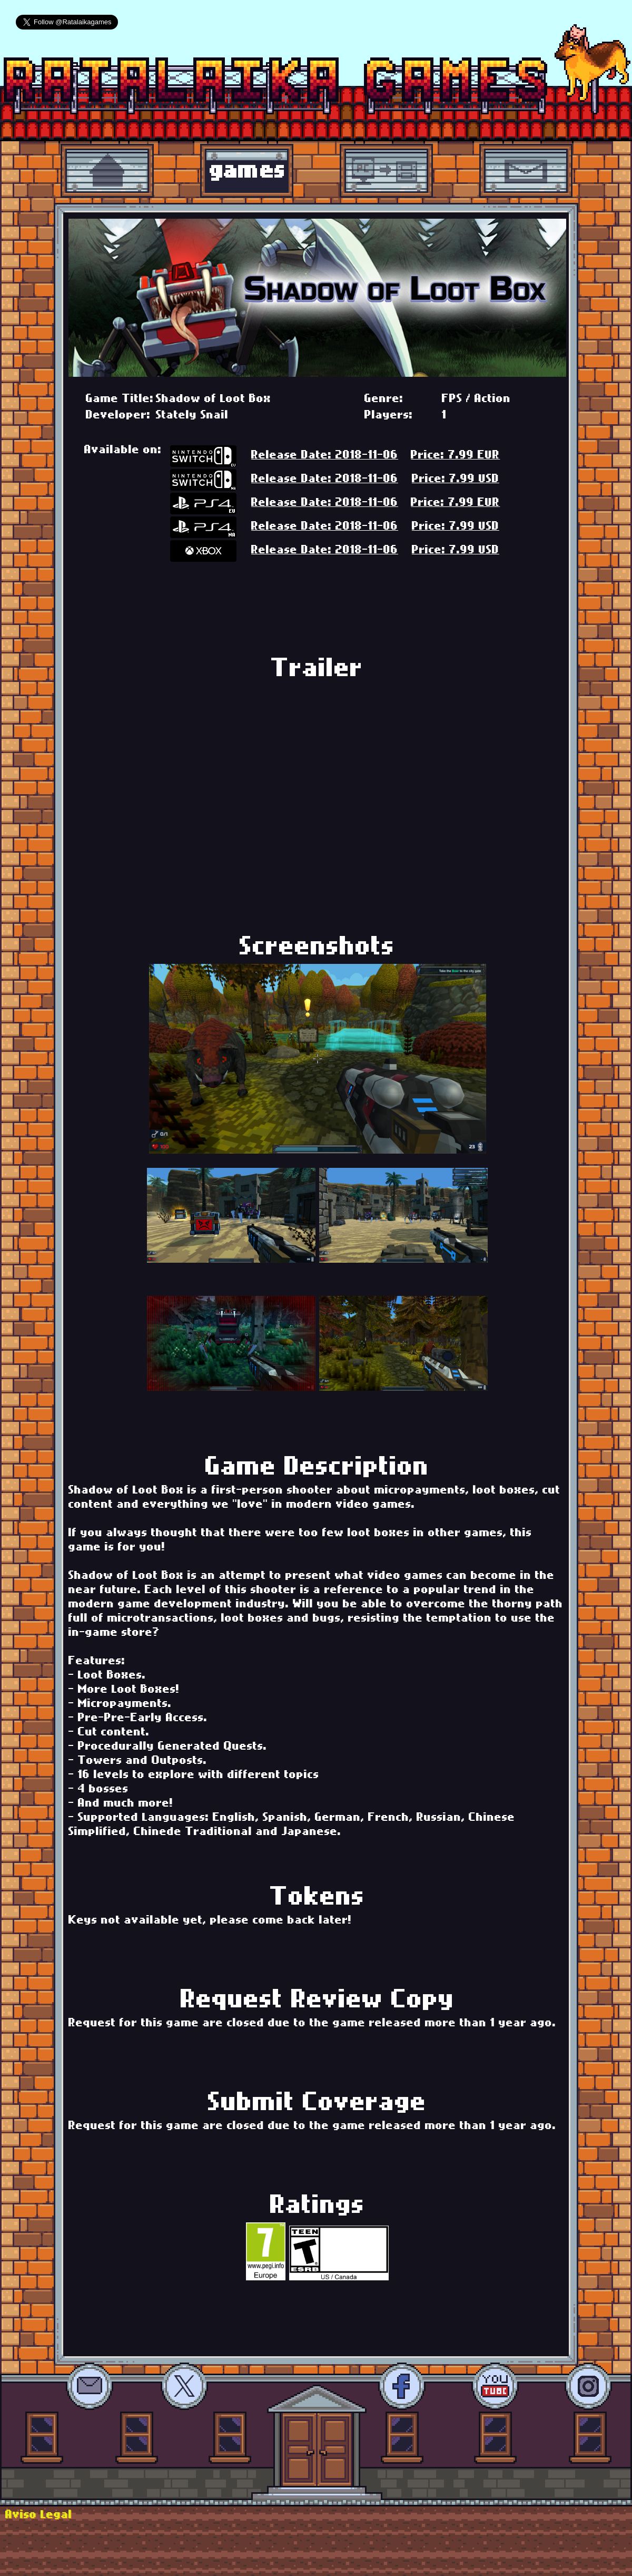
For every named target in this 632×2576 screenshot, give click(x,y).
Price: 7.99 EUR (455, 456)
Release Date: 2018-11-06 (324, 456)
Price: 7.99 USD (455, 479)
